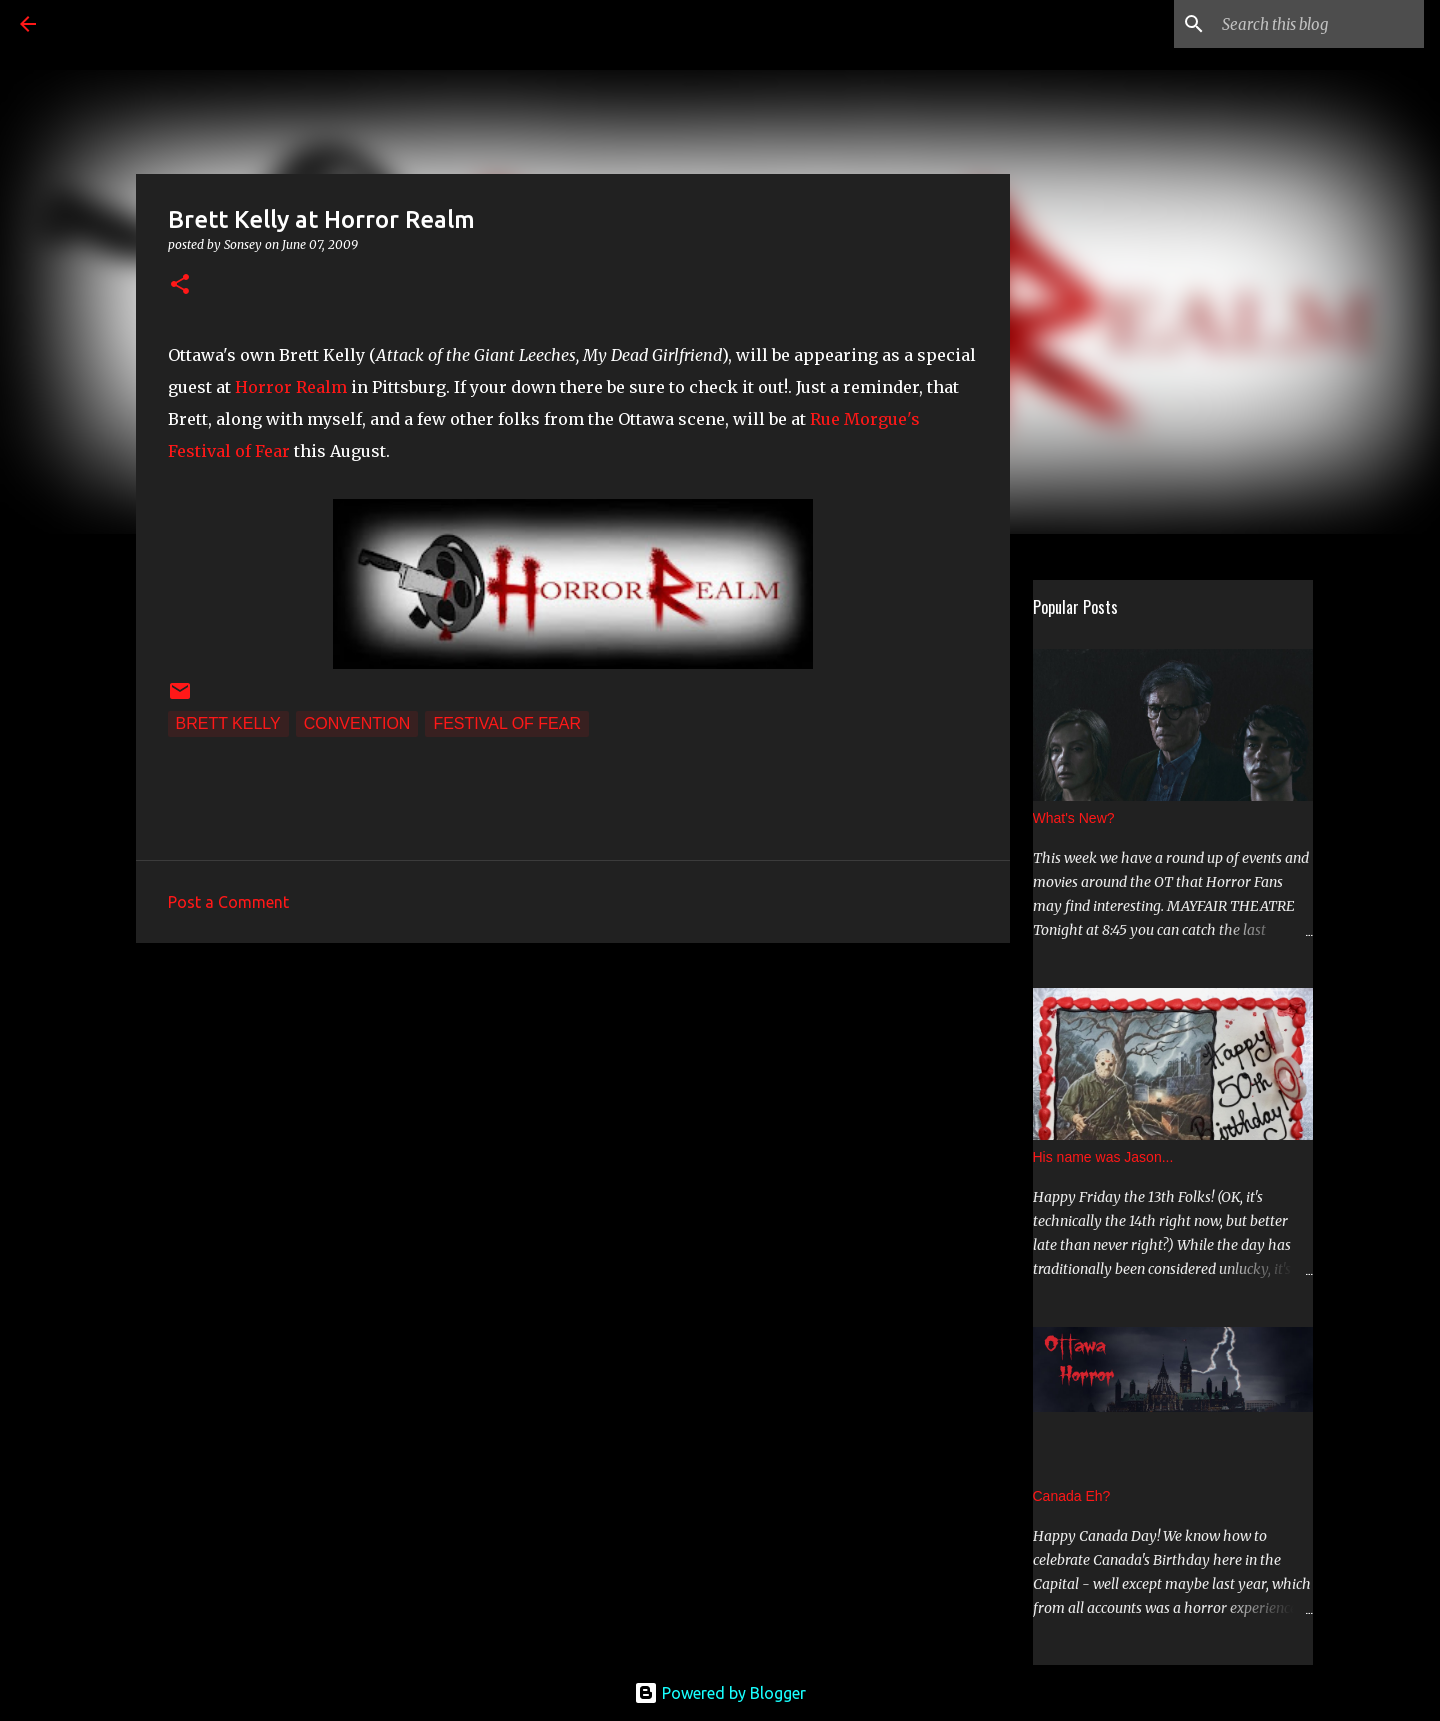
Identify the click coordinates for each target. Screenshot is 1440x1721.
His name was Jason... (1103, 1157)
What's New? (1074, 818)
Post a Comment (228, 902)
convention (357, 723)
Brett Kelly (228, 723)
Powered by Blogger (720, 1693)
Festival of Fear (507, 723)
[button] (180, 285)
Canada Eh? (1072, 1496)
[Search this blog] (1319, 24)
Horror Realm (291, 387)
